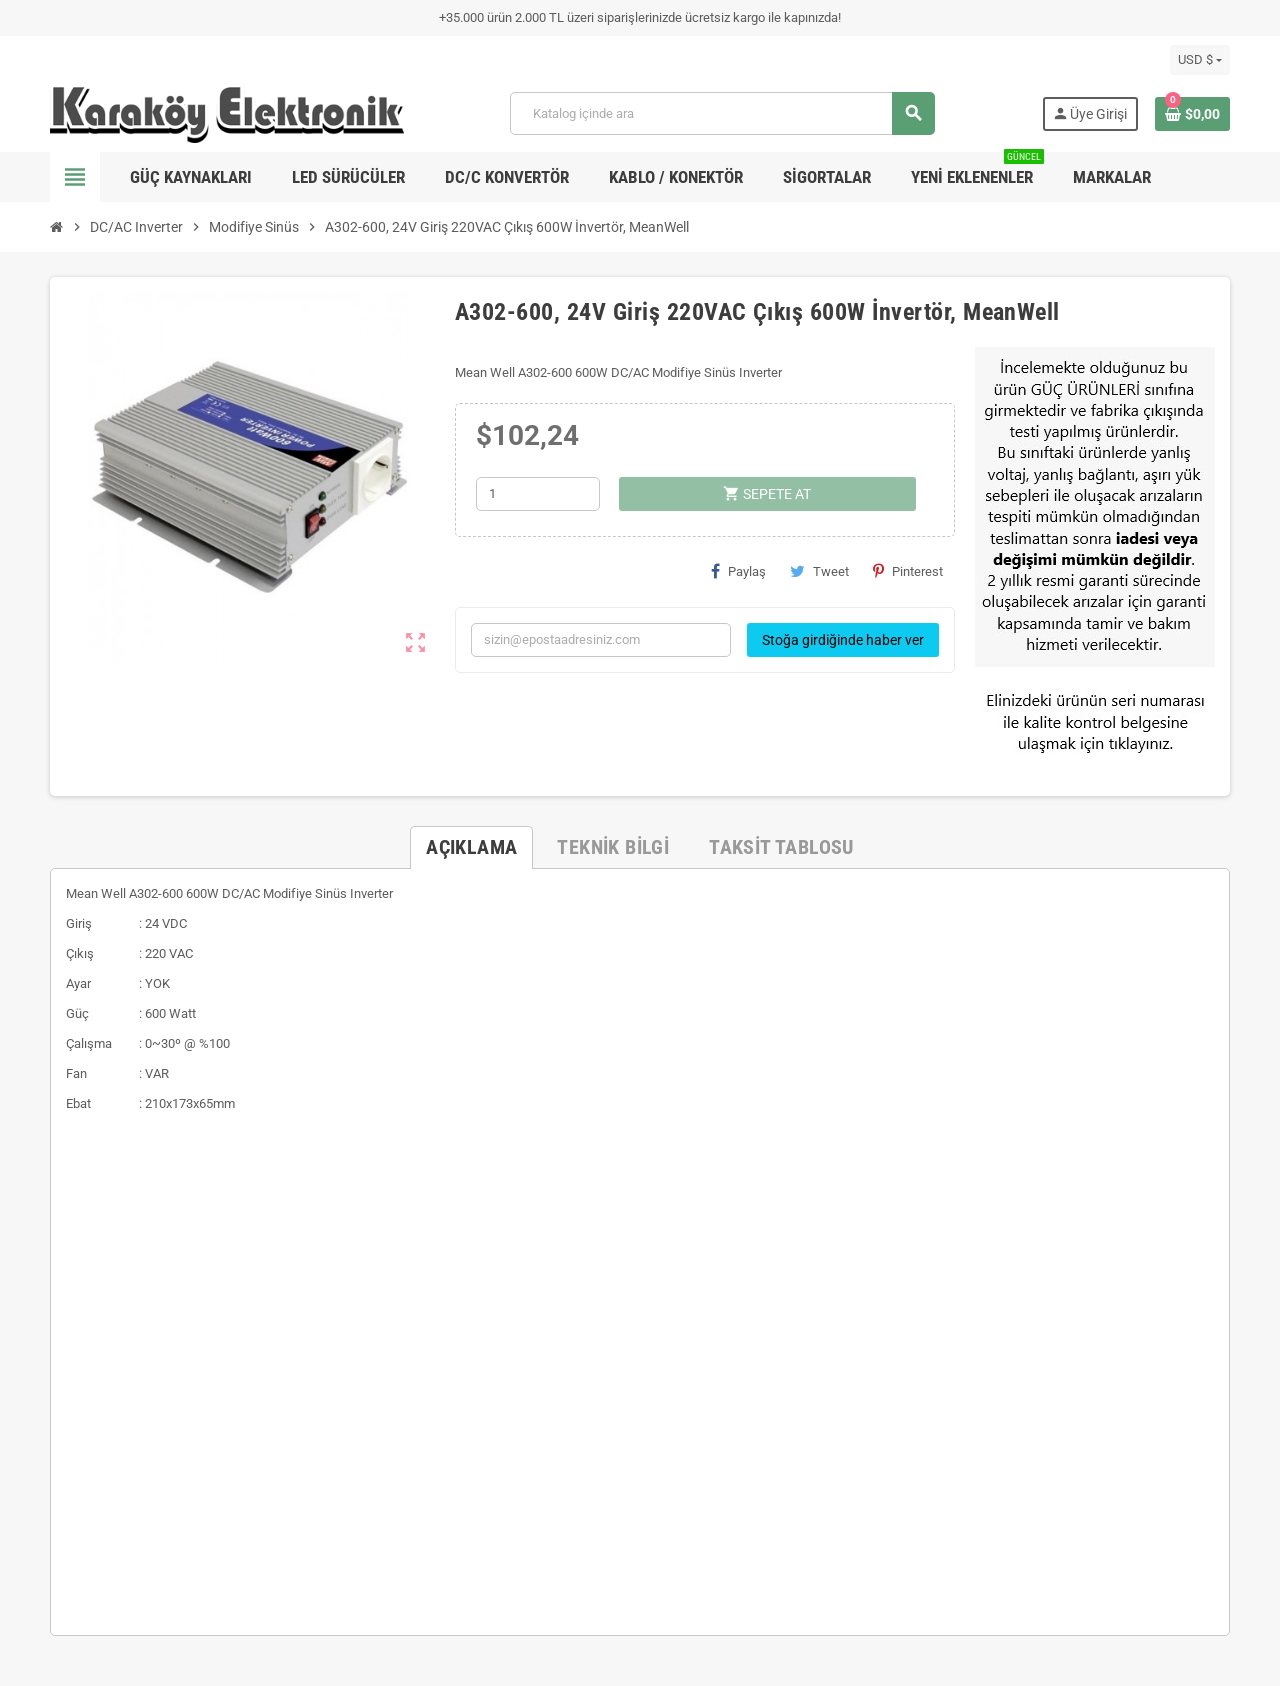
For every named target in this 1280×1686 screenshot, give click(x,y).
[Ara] (722, 113)
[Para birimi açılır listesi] (1200, 60)
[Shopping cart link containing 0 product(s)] (1192, 114)
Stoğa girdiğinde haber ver (843, 640)
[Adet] (538, 494)
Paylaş (738, 571)
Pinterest (908, 571)
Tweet (819, 571)
